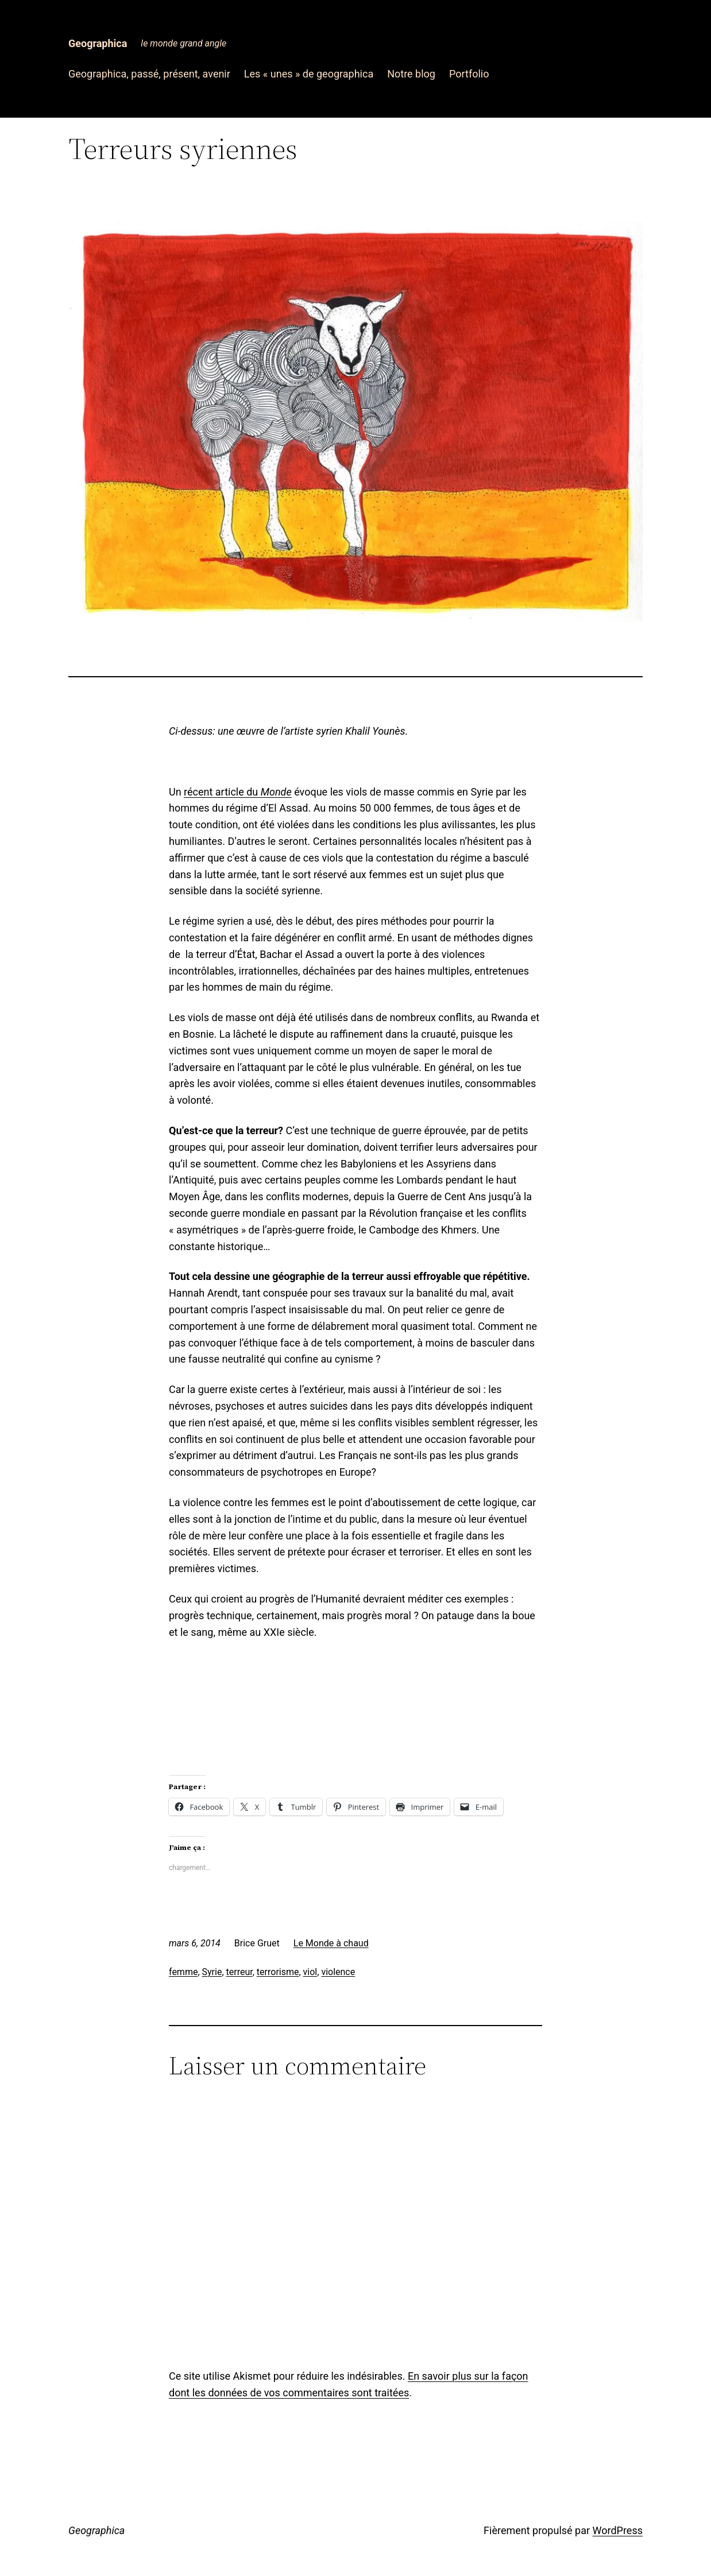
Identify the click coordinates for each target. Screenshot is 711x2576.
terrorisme (278, 1971)
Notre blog (411, 74)
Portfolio (469, 74)
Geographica (97, 43)
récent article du (238, 792)
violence (338, 1971)
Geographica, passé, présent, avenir (149, 74)
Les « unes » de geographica (308, 74)
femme (183, 1971)
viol (310, 1971)
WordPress (618, 2530)
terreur (239, 1971)
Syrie (212, 1971)
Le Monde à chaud (331, 1943)
